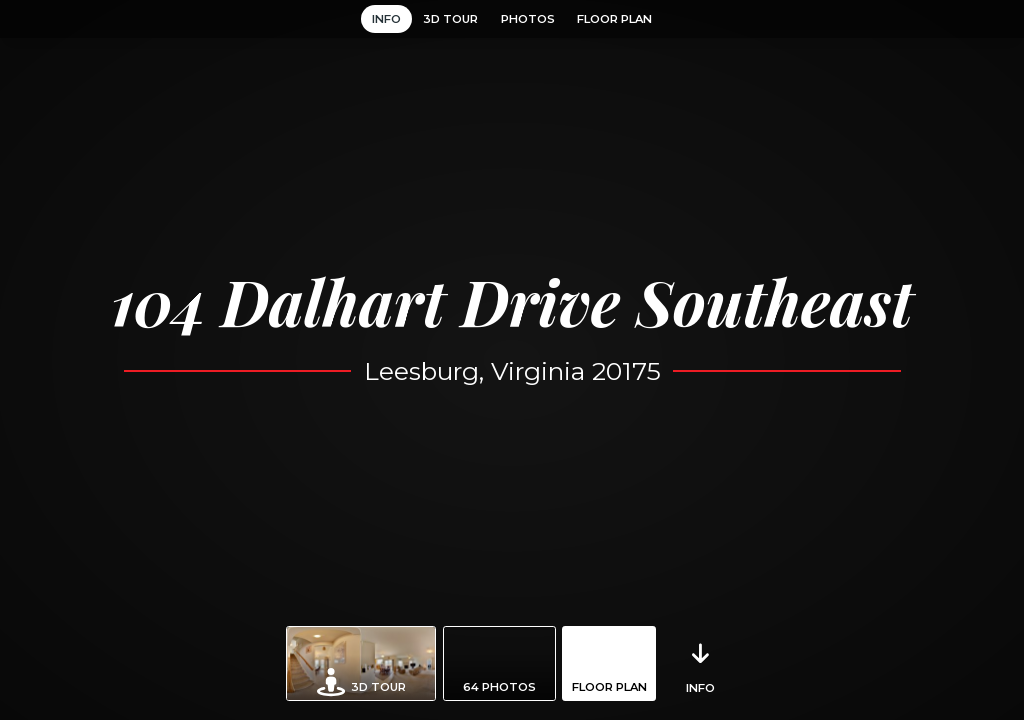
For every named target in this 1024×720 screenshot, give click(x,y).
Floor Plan (614, 19)
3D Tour (450, 19)
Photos (528, 19)
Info (386, 19)
